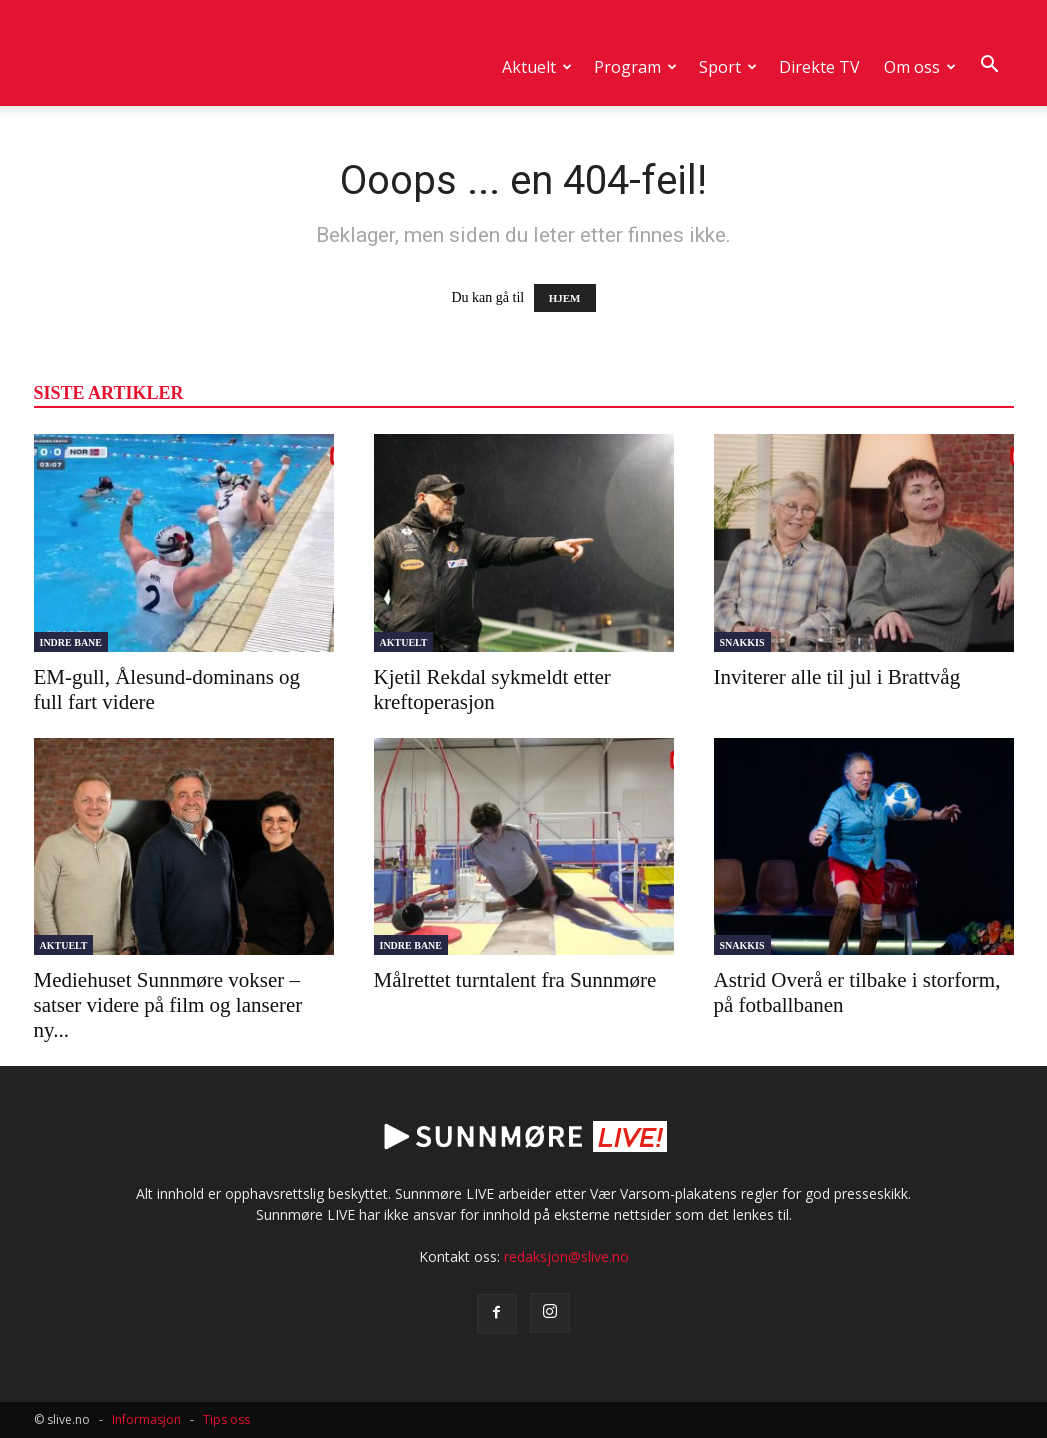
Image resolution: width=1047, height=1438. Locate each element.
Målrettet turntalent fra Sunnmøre (515, 980)
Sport (728, 67)
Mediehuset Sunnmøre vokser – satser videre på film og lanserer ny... (168, 1005)
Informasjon (146, 1419)
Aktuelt (537, 67)
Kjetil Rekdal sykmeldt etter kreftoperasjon (492, 689)
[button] (990, 65)
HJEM (565, 298)
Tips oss (226, 1419)
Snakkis (742, 642)
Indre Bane (71, 642)
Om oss (920, 67)
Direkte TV (819, 67)
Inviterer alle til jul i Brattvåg (837, 677)
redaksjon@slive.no (566, 1256)
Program (635, 67)
